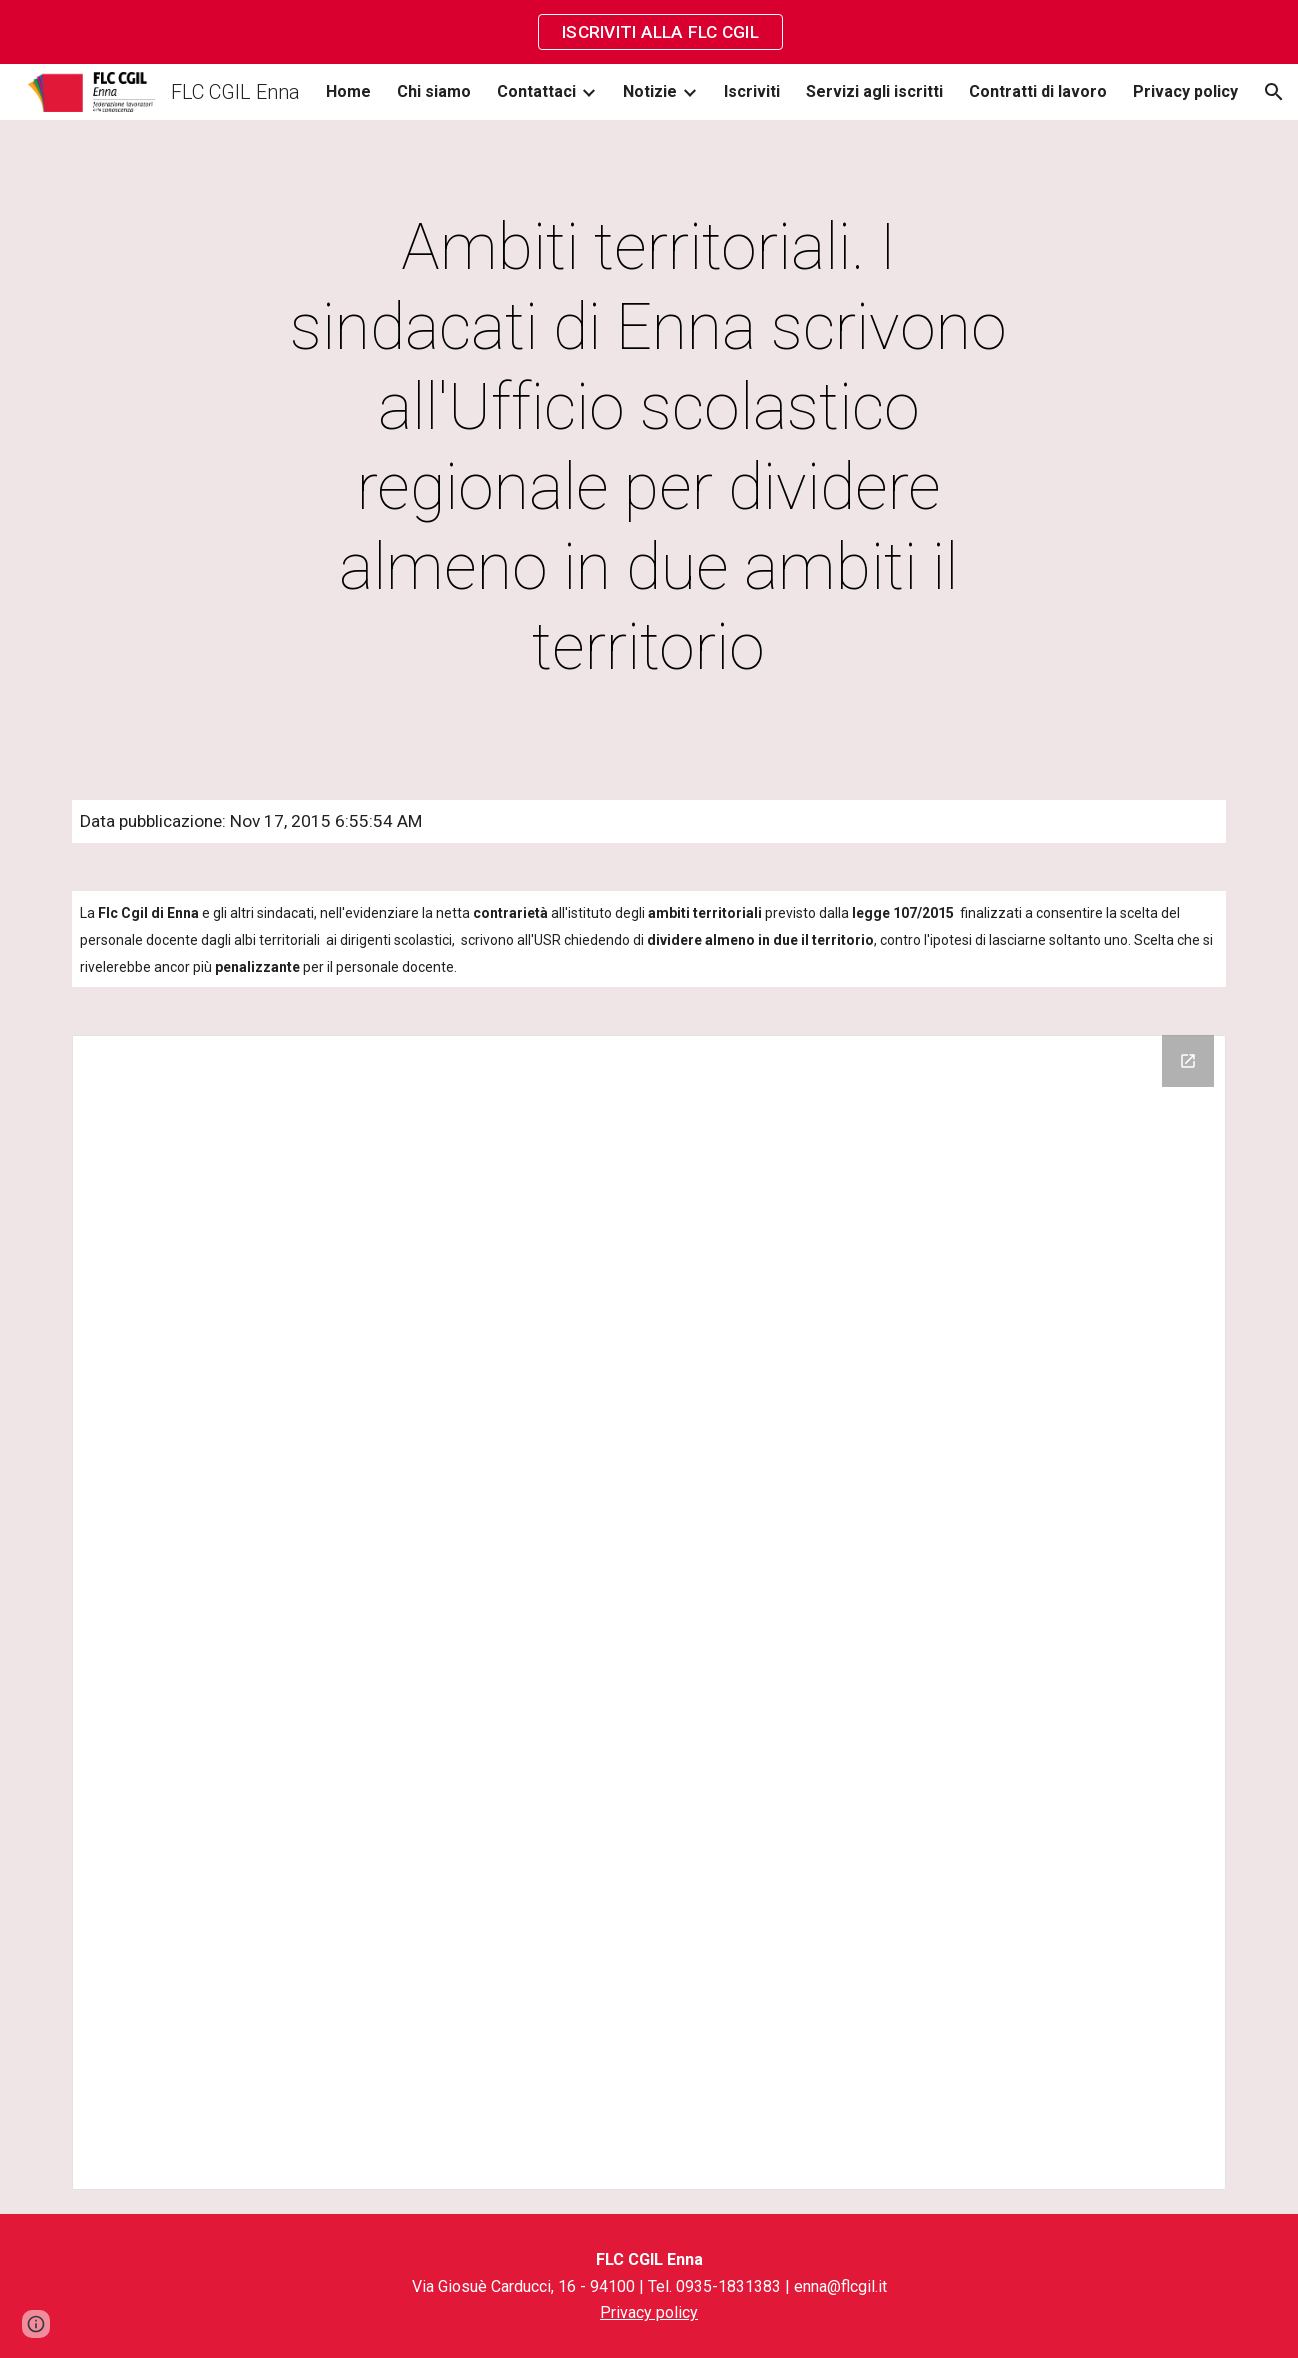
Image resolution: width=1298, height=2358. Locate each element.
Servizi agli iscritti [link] (874, 91)
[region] (649, 32)
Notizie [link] (650, 91)
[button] (1274, 92)
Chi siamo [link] (434, 91)
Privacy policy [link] (1185, 91)
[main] (649, 448)
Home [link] (348, 91)
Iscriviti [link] (752, 91)
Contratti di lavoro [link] (1038, 91)
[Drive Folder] (649, 1612)
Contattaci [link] (536, 91)
